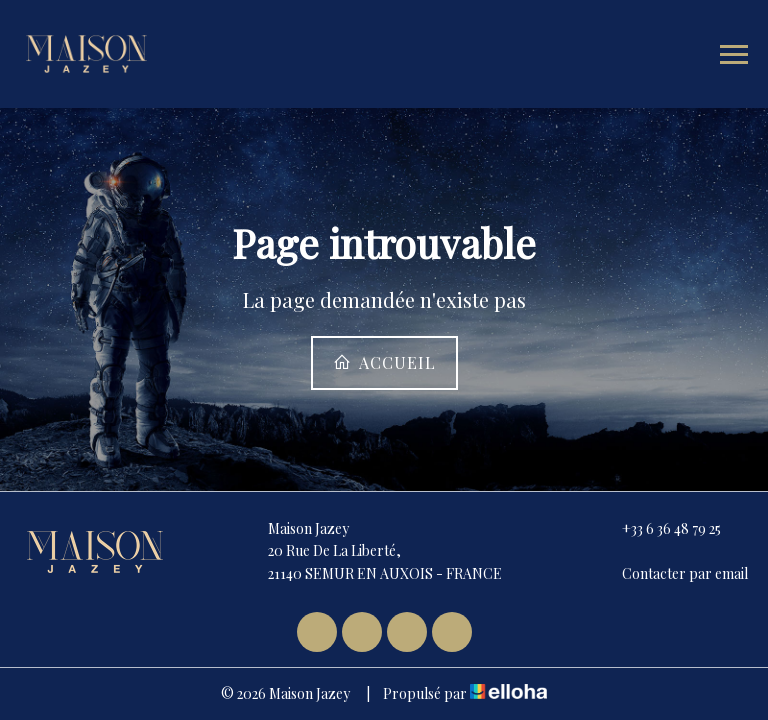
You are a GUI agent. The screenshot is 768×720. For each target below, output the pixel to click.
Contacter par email (673, 573)
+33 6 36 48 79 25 (660, 528)
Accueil (384, 362)
